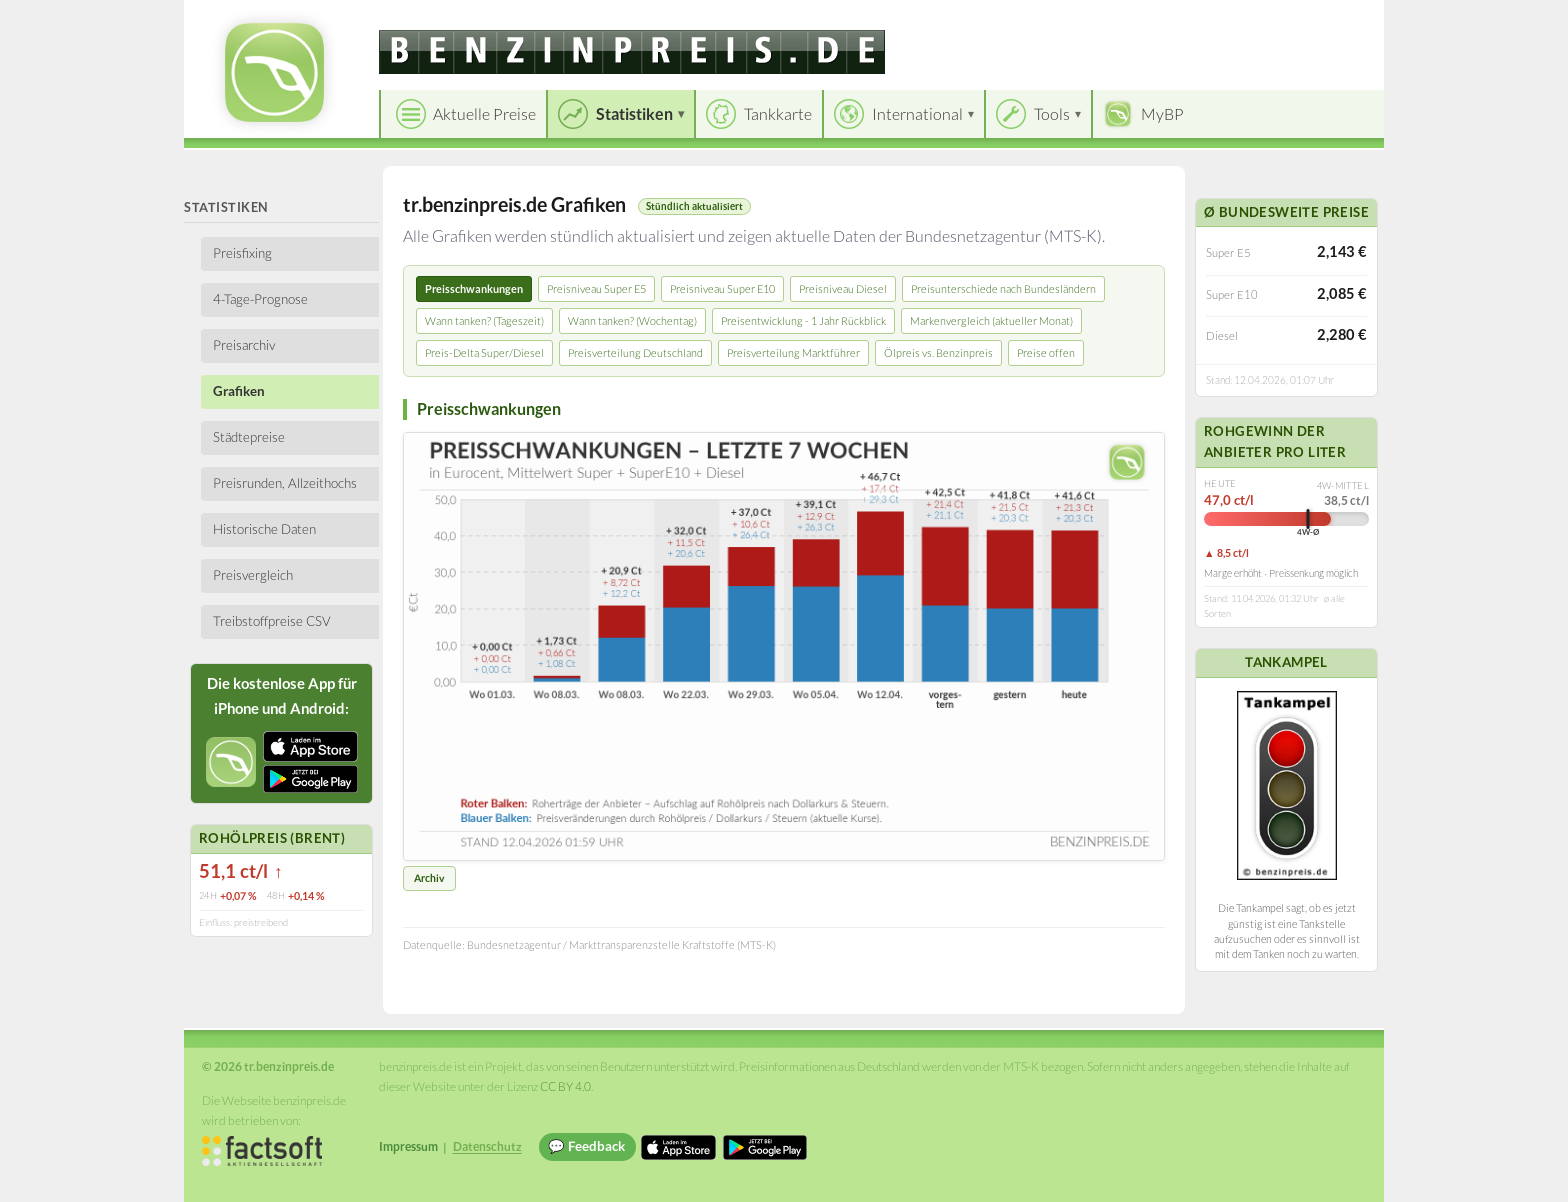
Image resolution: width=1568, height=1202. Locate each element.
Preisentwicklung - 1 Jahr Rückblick (803, 320)
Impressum (408, 1146)
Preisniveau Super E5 (596, 288)
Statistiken (634, 113)
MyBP (1162, 113)
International (917, 113)
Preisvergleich (253, 575)
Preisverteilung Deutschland (635, 352)
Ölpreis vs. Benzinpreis (938, 352)
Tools (1052, 113)
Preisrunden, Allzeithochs (285, 483)
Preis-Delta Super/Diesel (484, 352)
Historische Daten (264, 529)
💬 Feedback (586, 1146)
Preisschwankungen (474, 288)
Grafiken (239, 391)
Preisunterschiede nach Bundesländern (1003, 288)
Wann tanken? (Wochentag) (632, 320)
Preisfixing (242, 253)
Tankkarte (778, 113)
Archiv (429, 878)
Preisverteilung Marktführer (793, 352)
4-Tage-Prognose (260, 299)
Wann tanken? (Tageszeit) (484, 320)
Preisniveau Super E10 (722, 288)
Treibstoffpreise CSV (272, 621)
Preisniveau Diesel (843, 288)
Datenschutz (487, 1146)
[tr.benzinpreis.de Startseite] (274, 72)
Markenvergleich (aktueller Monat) (991, 320)
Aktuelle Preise (484, 113)
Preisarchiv (244, 345)
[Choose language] (1231, 20)
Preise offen (1046, 352)
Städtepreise (249, 437)
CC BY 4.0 (565, 1086)
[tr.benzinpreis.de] (632, 52)
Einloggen (1336, 19)
